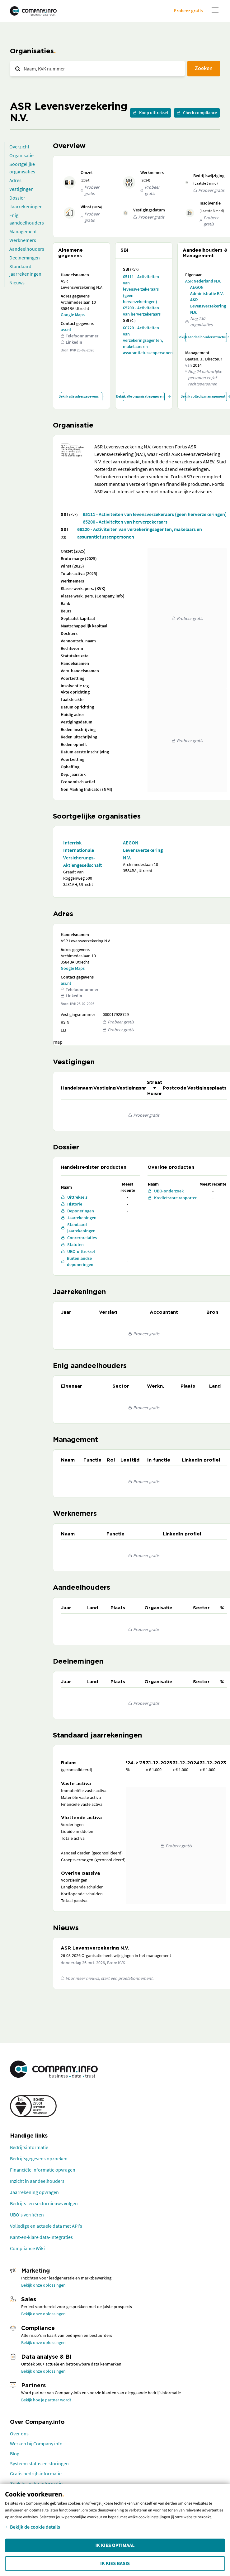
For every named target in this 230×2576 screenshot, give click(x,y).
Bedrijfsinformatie (29, 2147)
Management (23, 231)
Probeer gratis (188, 10)
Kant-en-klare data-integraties (41, 2237)
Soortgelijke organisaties (22, 168)
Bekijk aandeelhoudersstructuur (206, 337)
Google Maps (73, 314)
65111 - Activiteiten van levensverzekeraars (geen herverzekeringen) (141, 289)
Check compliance (197, 112)
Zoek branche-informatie (36, 2483)
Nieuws (17, 282)
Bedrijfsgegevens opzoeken (39, 2158)
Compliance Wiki (27, 2248)
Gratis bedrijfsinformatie (36, 2473)
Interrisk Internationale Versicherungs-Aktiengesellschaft (82, 853)
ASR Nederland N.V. (203, 281)
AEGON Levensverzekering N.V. (143, 850)
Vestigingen (21, 189)
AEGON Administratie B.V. (207, 290)
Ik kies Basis (115, 2563)
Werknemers (22, 240)
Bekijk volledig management (206, 396)
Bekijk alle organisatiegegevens (144, 396)
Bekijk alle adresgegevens (81, 396)
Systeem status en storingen (39, 2463)
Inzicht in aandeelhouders (37, 2181)
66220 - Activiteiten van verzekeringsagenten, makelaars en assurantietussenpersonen (144, 340)
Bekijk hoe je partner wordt (46, 2400)
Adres (15, 180)
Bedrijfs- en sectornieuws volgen (44, 2203)
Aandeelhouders (26, 249)
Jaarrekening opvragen (34, 2192)
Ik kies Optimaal (114, 2545)
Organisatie (21, 155)
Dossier (17, 198)
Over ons (19, 2433)
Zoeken (204, 68)
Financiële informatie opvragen (42, 2170)
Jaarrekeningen (26, 206)
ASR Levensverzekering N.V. (208, 306)
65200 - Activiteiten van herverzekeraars (142, 311)
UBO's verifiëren (27, 2214)
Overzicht (19, 146)
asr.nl (66, 329)
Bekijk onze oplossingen (43, 2285)
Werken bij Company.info (36, 2443)
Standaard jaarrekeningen (25, 270)
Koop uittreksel (150, 112)
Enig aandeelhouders (26, 219)
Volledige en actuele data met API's (46, 2226)
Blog (14, 2453)
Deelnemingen (24, 257)
